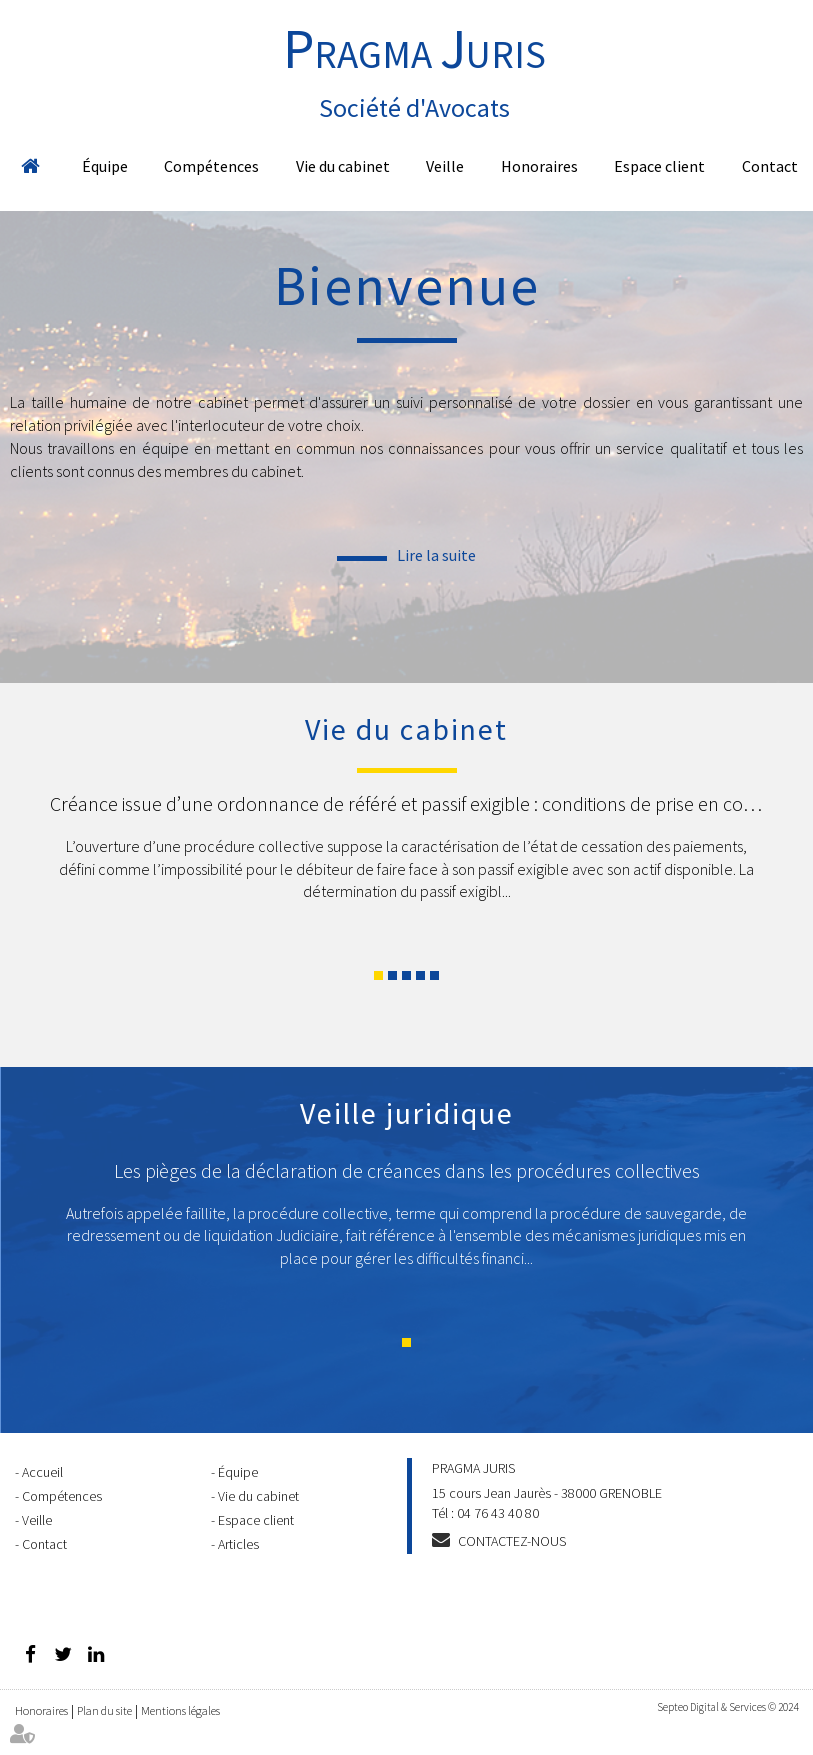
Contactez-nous (512, 1541)
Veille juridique (407, 1113)
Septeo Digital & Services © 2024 (727, 1707)
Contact (770, 166)
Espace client (659, 166)
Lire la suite (436, 555)
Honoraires (539, 166)
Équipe (105, 166)
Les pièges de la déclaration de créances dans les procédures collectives (407, 1170)
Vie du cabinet (343, 166)
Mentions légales (180, 1710)
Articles (238, 1544)
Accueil (30, 166)
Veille (445, 166)
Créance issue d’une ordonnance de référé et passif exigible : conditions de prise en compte (418, 803)
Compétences (211, 166)
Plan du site (104, 1710)
